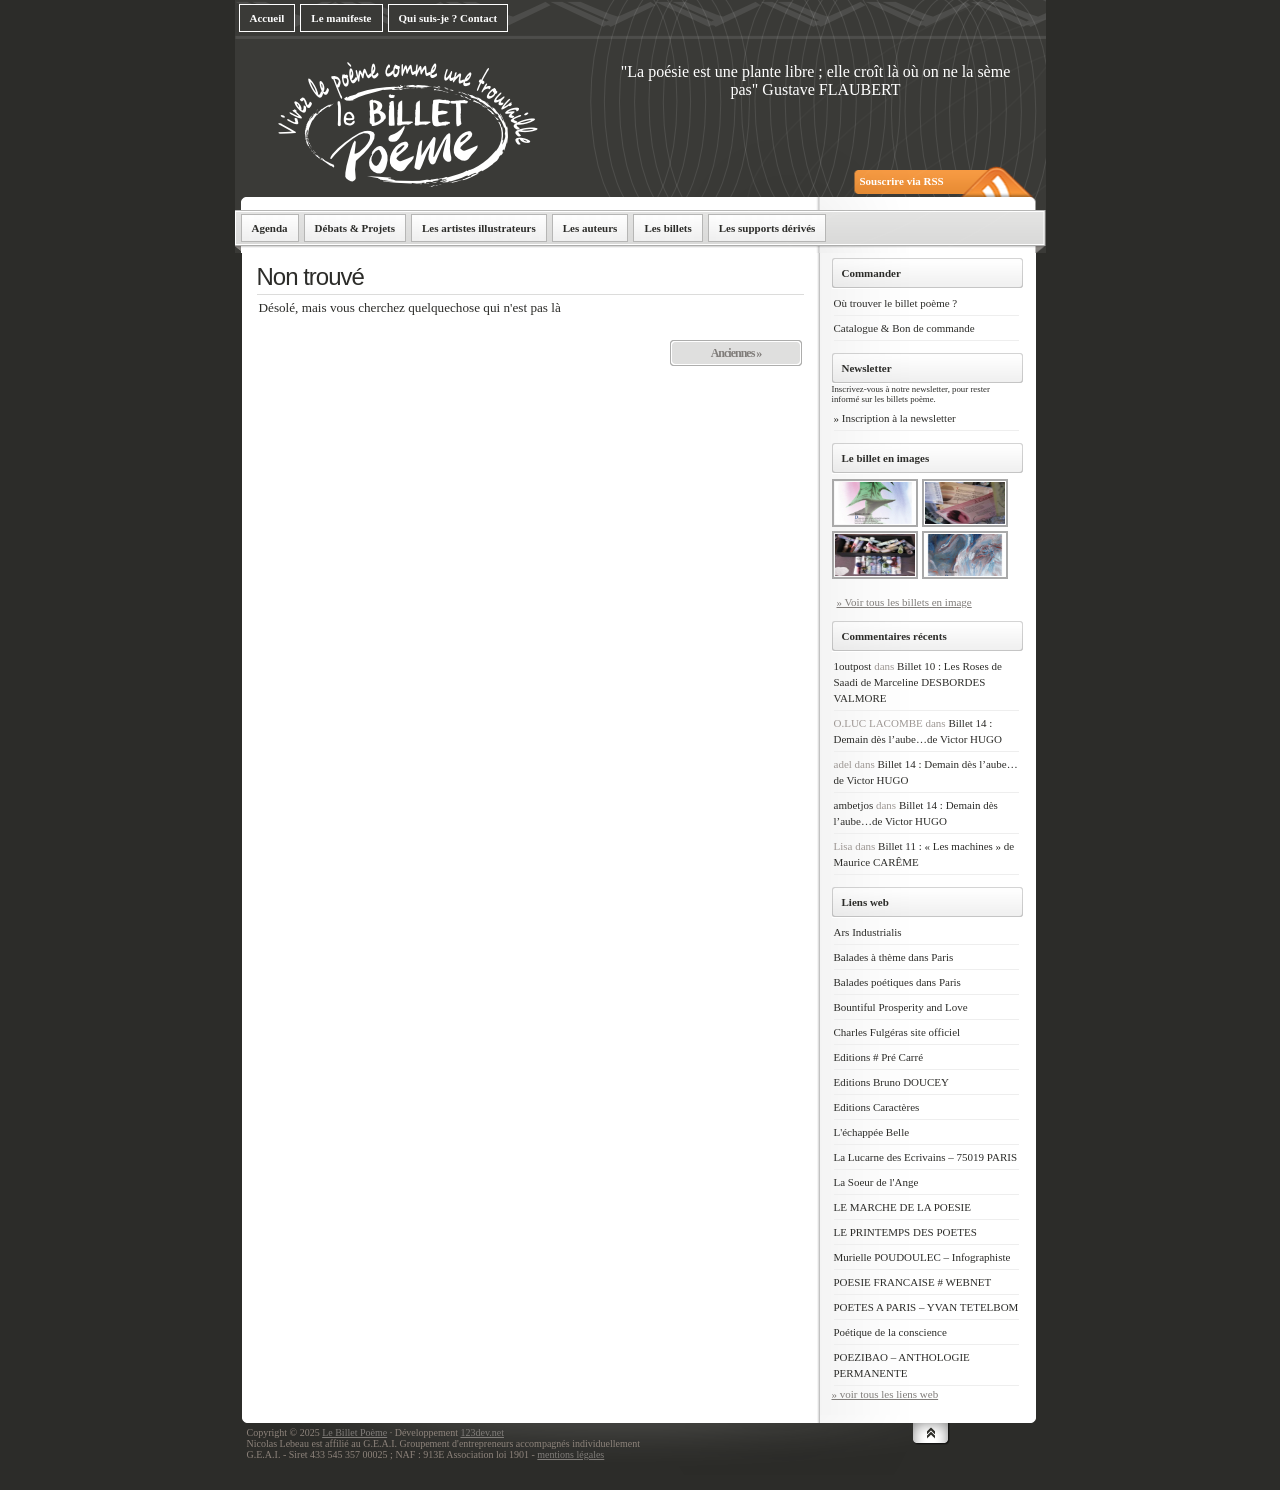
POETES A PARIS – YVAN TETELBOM (926, 1307)
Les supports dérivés (767, 228)
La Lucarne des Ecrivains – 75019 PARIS (926, 1157)
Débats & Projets (355, 228)
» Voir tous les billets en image (904, 602)
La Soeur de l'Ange (876, 1182)
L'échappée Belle (872, 1132)
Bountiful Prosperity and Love (901, 1007)
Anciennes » (736, 353)
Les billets (667, 228)
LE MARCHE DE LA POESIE (903, 1207)
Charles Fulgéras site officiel (897, 1032)
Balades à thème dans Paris (894, 957)
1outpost (853, 666)
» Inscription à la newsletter (895, 418)
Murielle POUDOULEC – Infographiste (922, 1257)
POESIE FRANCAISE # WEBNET (913, 1282)
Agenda (270, 228)
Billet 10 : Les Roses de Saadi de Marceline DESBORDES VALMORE (918, 682)
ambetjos (854, 805)
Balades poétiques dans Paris (897, 982)
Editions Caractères (877, 1107)
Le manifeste (341, 18)
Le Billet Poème (354, 1432)
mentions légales (570, 1454)
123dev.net (482, 1432)
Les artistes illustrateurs (479, 228)
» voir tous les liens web (885, 1394)
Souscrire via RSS (902, 181)
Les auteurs (590, 228)
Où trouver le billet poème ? (896, 303)
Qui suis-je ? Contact (448, 18)
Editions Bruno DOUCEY (892, 1082)
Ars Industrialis (868, 932)
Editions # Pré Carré (879, 1057)
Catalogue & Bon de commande (904, 328)
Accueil (267, 18)
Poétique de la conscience (890, 1332)
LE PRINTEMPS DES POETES (905, 1232)
